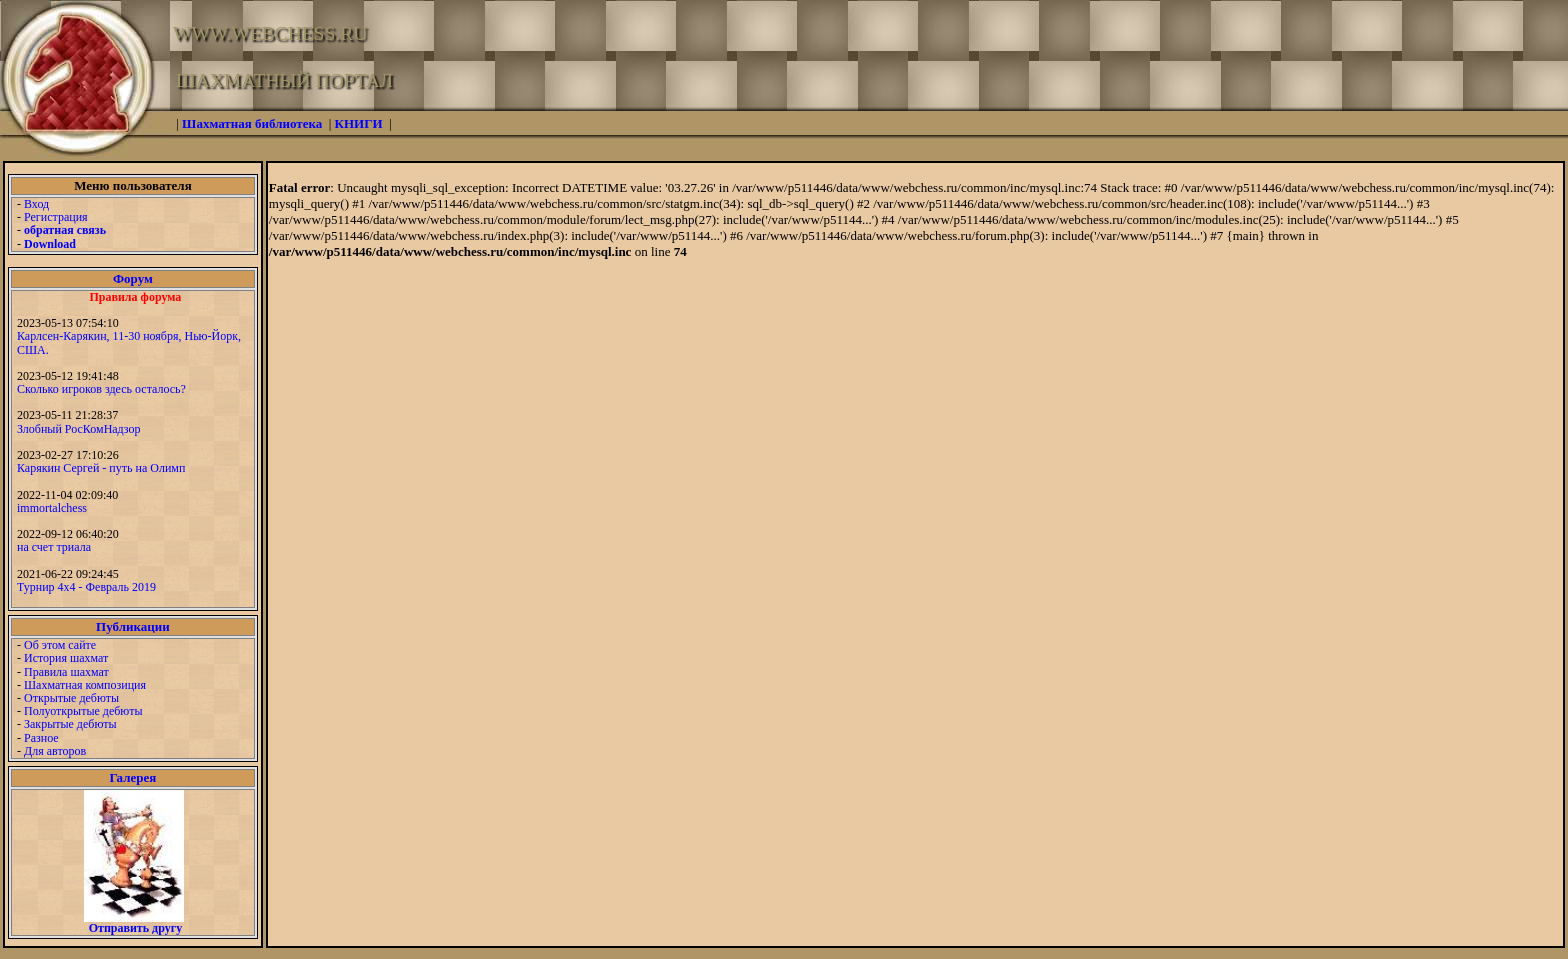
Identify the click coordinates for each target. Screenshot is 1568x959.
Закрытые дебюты (70, 724)
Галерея (132, 777)
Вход (36, 204)
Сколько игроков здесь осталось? (101, 389)
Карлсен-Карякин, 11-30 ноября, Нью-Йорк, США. (129, 342)
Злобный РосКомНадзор (79, 429)
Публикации (133, 626)
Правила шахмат (66, 672)
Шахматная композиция (85, 685)
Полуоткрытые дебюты (83, 711)
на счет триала (54, 547)
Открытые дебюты (71, 698)
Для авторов (55, 751)
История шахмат (66, 658)
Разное (41, 738)
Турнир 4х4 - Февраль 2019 (86, 587)
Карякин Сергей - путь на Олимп (101, 468)
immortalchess (52, 508)
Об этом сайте (60, 645)
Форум (133, 278)
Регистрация (56, 217)
